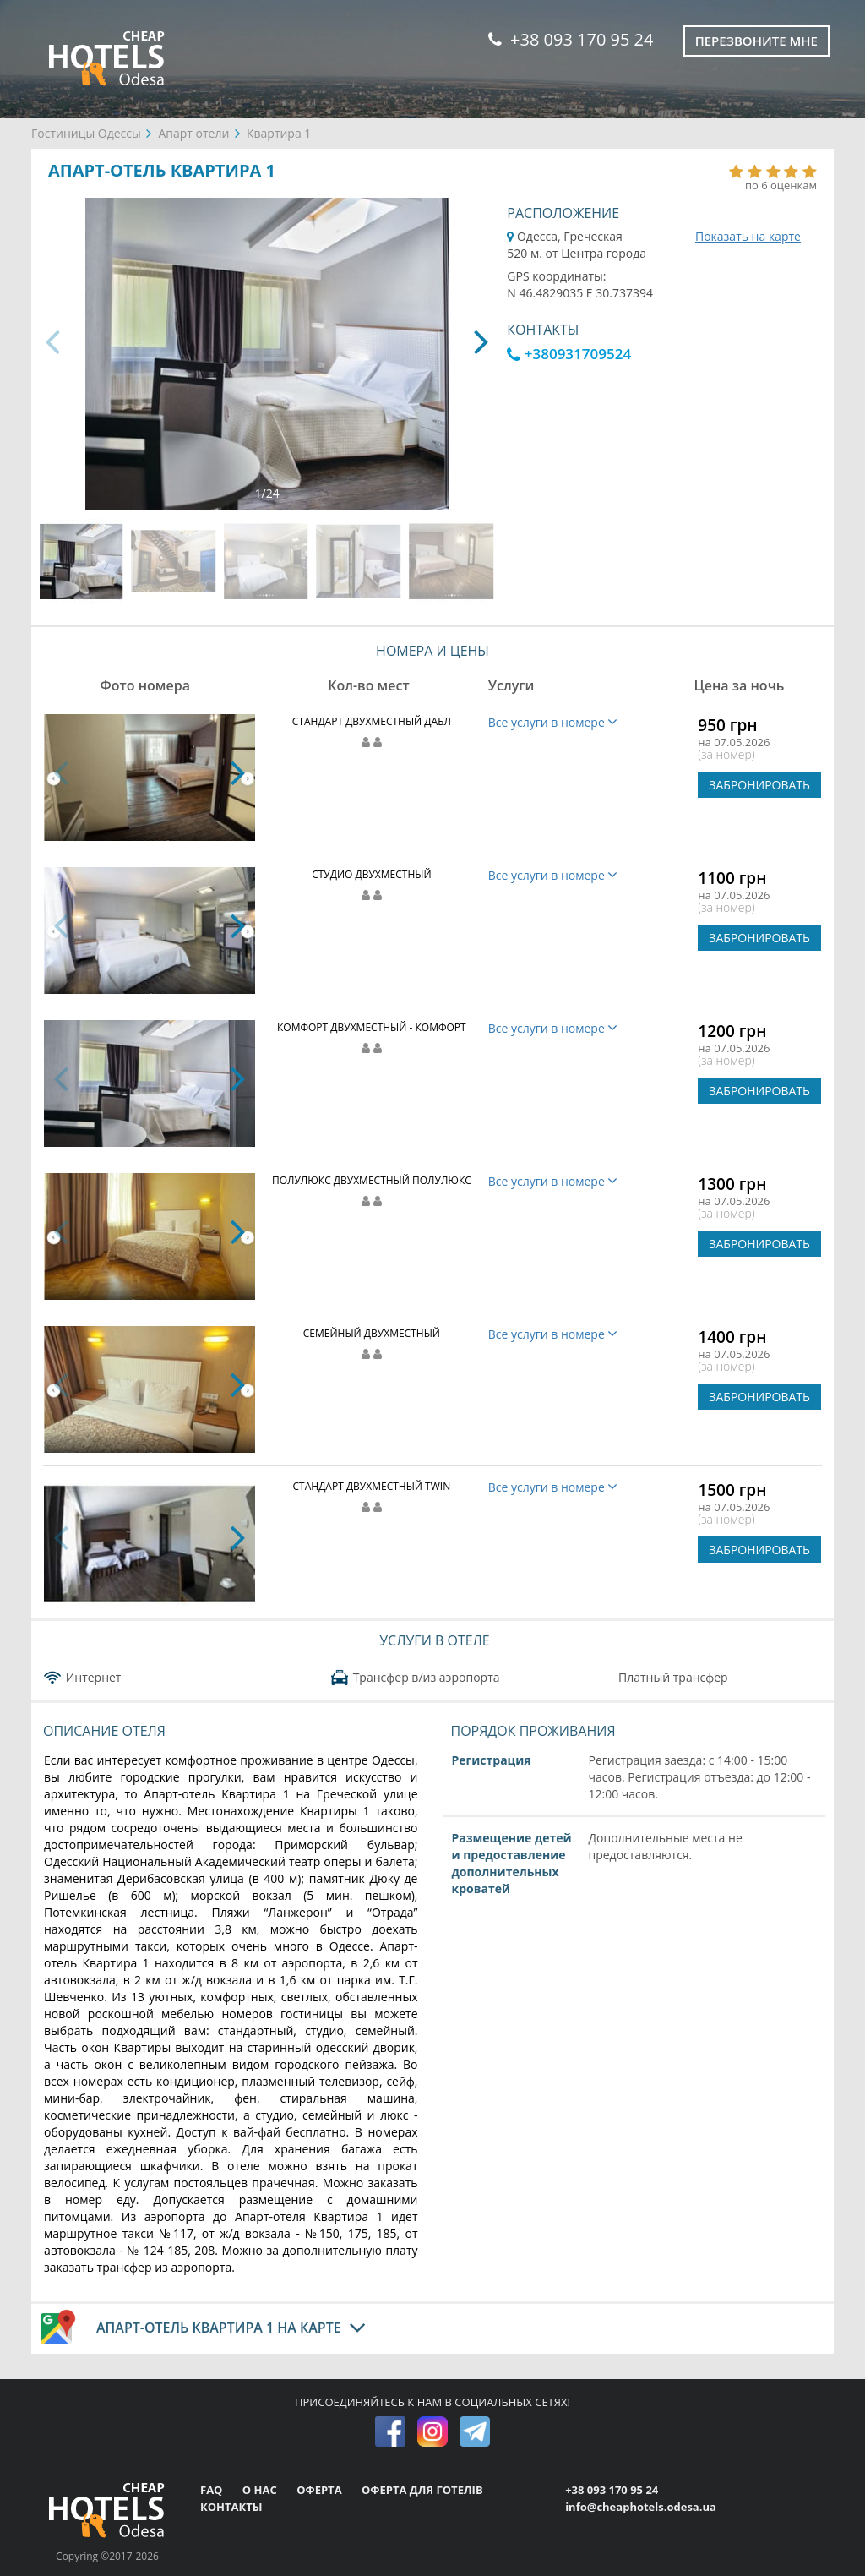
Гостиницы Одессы (86, 133)
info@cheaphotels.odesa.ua (640, 2506)
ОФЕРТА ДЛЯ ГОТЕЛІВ (422, 2489)
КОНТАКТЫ (231, 2506)
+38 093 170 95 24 (570, 39)
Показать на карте (748, 236)
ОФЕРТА (320, 2489)
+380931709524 (569, 353)
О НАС (261, 2489)
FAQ (213, 2489)
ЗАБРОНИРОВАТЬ (759, 785)
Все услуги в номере (553, 722)
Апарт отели (193, 133)
